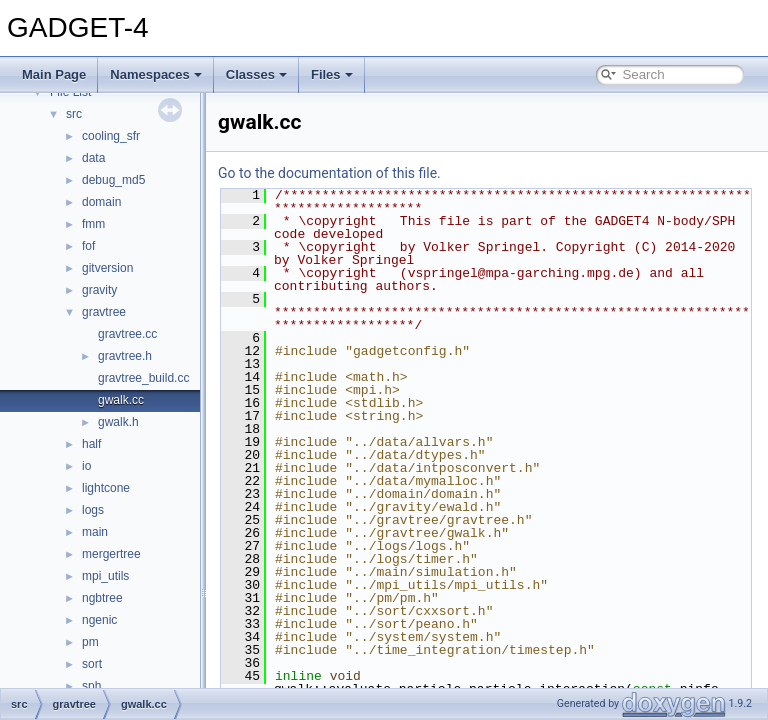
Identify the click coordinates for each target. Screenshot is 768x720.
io (86, 466)
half (91, 444)
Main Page (54, 74)
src (74, 114)
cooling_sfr (111, 136)
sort (92, 664)
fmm (93, 224)
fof (88, 246)
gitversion (107, 268)
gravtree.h (125, 356)
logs (93, 510)
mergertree (111, 554)
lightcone (106, 488)
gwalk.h (118, 422)
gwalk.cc (121, 400)
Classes (256, 74)
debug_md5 (113, 180)
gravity (99, 290)
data (93, 158)
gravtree (104, 312)
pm (90, 642)
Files (332, 74)
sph (91, 686)
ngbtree (102, 598)
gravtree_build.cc (143, 378)
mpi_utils (105, 576)
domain (101, 202)
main (95, 532)
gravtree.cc (127, 334)
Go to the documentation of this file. (379, 173)
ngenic (99, 620)
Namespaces (156, 74)
